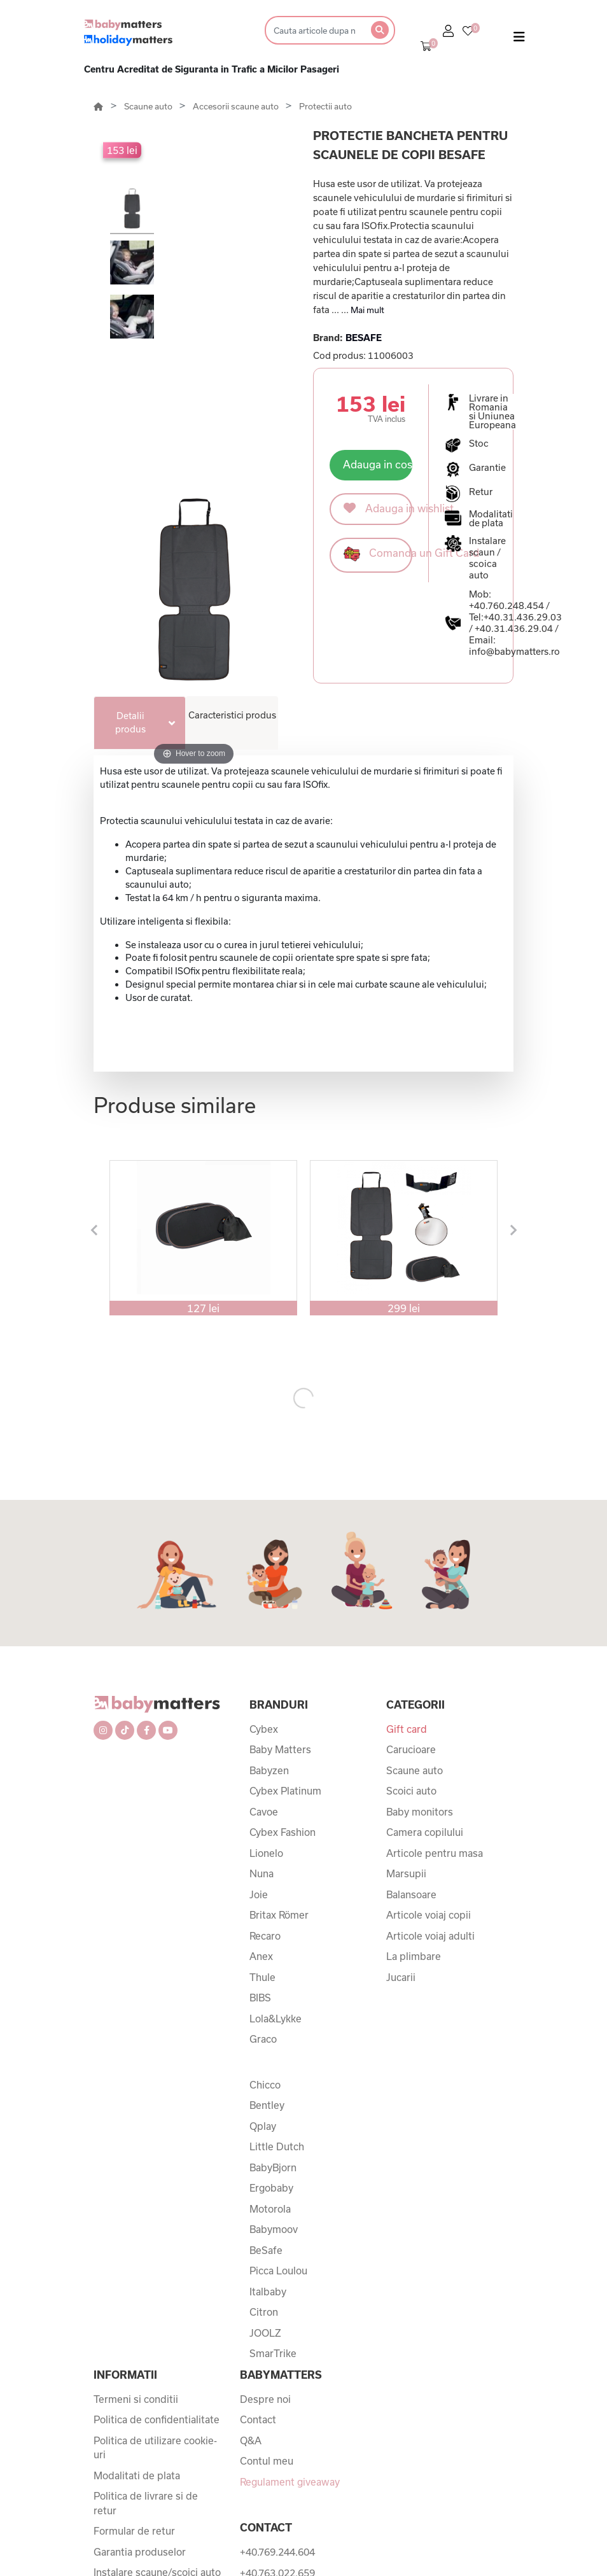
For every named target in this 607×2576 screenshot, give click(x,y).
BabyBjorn (273, 2167)
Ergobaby (271, 2188)
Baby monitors (419, 1811)
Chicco (265, 2084)
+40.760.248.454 (506, 605)
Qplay (262, 2126)
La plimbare (413, 1956)
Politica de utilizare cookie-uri (155, 2448)
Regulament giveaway (290, 2482)
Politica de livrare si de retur (146, 2503)
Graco (263, 2039)
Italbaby (267, 2291)
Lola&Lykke (275, 2018)
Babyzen (269, 1770)
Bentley (266, 2105)
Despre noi (265, 2399)
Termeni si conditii (136, 2399)
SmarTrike (273, 2353)
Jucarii (400, 1977)
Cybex (263, 1729)
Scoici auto (411, 1790)
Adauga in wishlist (378, 507)
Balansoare (411, 1894)
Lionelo (266, 1853)
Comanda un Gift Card (378, 554)
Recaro (265, 1936)
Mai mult (367, 310)
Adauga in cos (377, 464)
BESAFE (363, 337)
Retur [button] (480, 491)
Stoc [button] (479, 443)
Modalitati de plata (137, 2475)
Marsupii (406, 1873)
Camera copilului (424, 1832)
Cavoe (263, 1811)
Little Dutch (276, 2146)
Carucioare (411, 1749)
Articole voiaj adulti (430, 1936)
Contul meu (266, 2461)
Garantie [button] (487, 467)
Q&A (251, 2440)
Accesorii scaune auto (237, 106)
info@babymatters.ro (514, 651)
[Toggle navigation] (519, 39)
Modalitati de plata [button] (491, 519)
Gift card (406, 1729)
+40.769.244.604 (277, 2552)
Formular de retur (134, 2531)
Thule (262, 1977)
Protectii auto (325, 106)
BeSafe (266, 2250)
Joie (258, 1894)
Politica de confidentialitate (157, 2419)
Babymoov (273, 2229)
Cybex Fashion (282, 1832)
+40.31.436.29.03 (523, 617)
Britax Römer (279, 1915)
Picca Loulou (278, 2270)
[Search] (314, 30)
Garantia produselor (140, 2552)
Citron (263, 2312)
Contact (258, 2419)
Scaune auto (149, 106)
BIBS (260, 1997)
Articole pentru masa (434, 1853)
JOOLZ (265, 2333)
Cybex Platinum (285, 1790)
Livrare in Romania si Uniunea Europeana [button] (492, 412)
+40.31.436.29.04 (514, 628)
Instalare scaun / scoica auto (487, 557)
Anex (261, 1956)
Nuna (261, 1873)
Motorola (270, 2209)
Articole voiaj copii (428, 1915)
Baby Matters (280, 1749)
